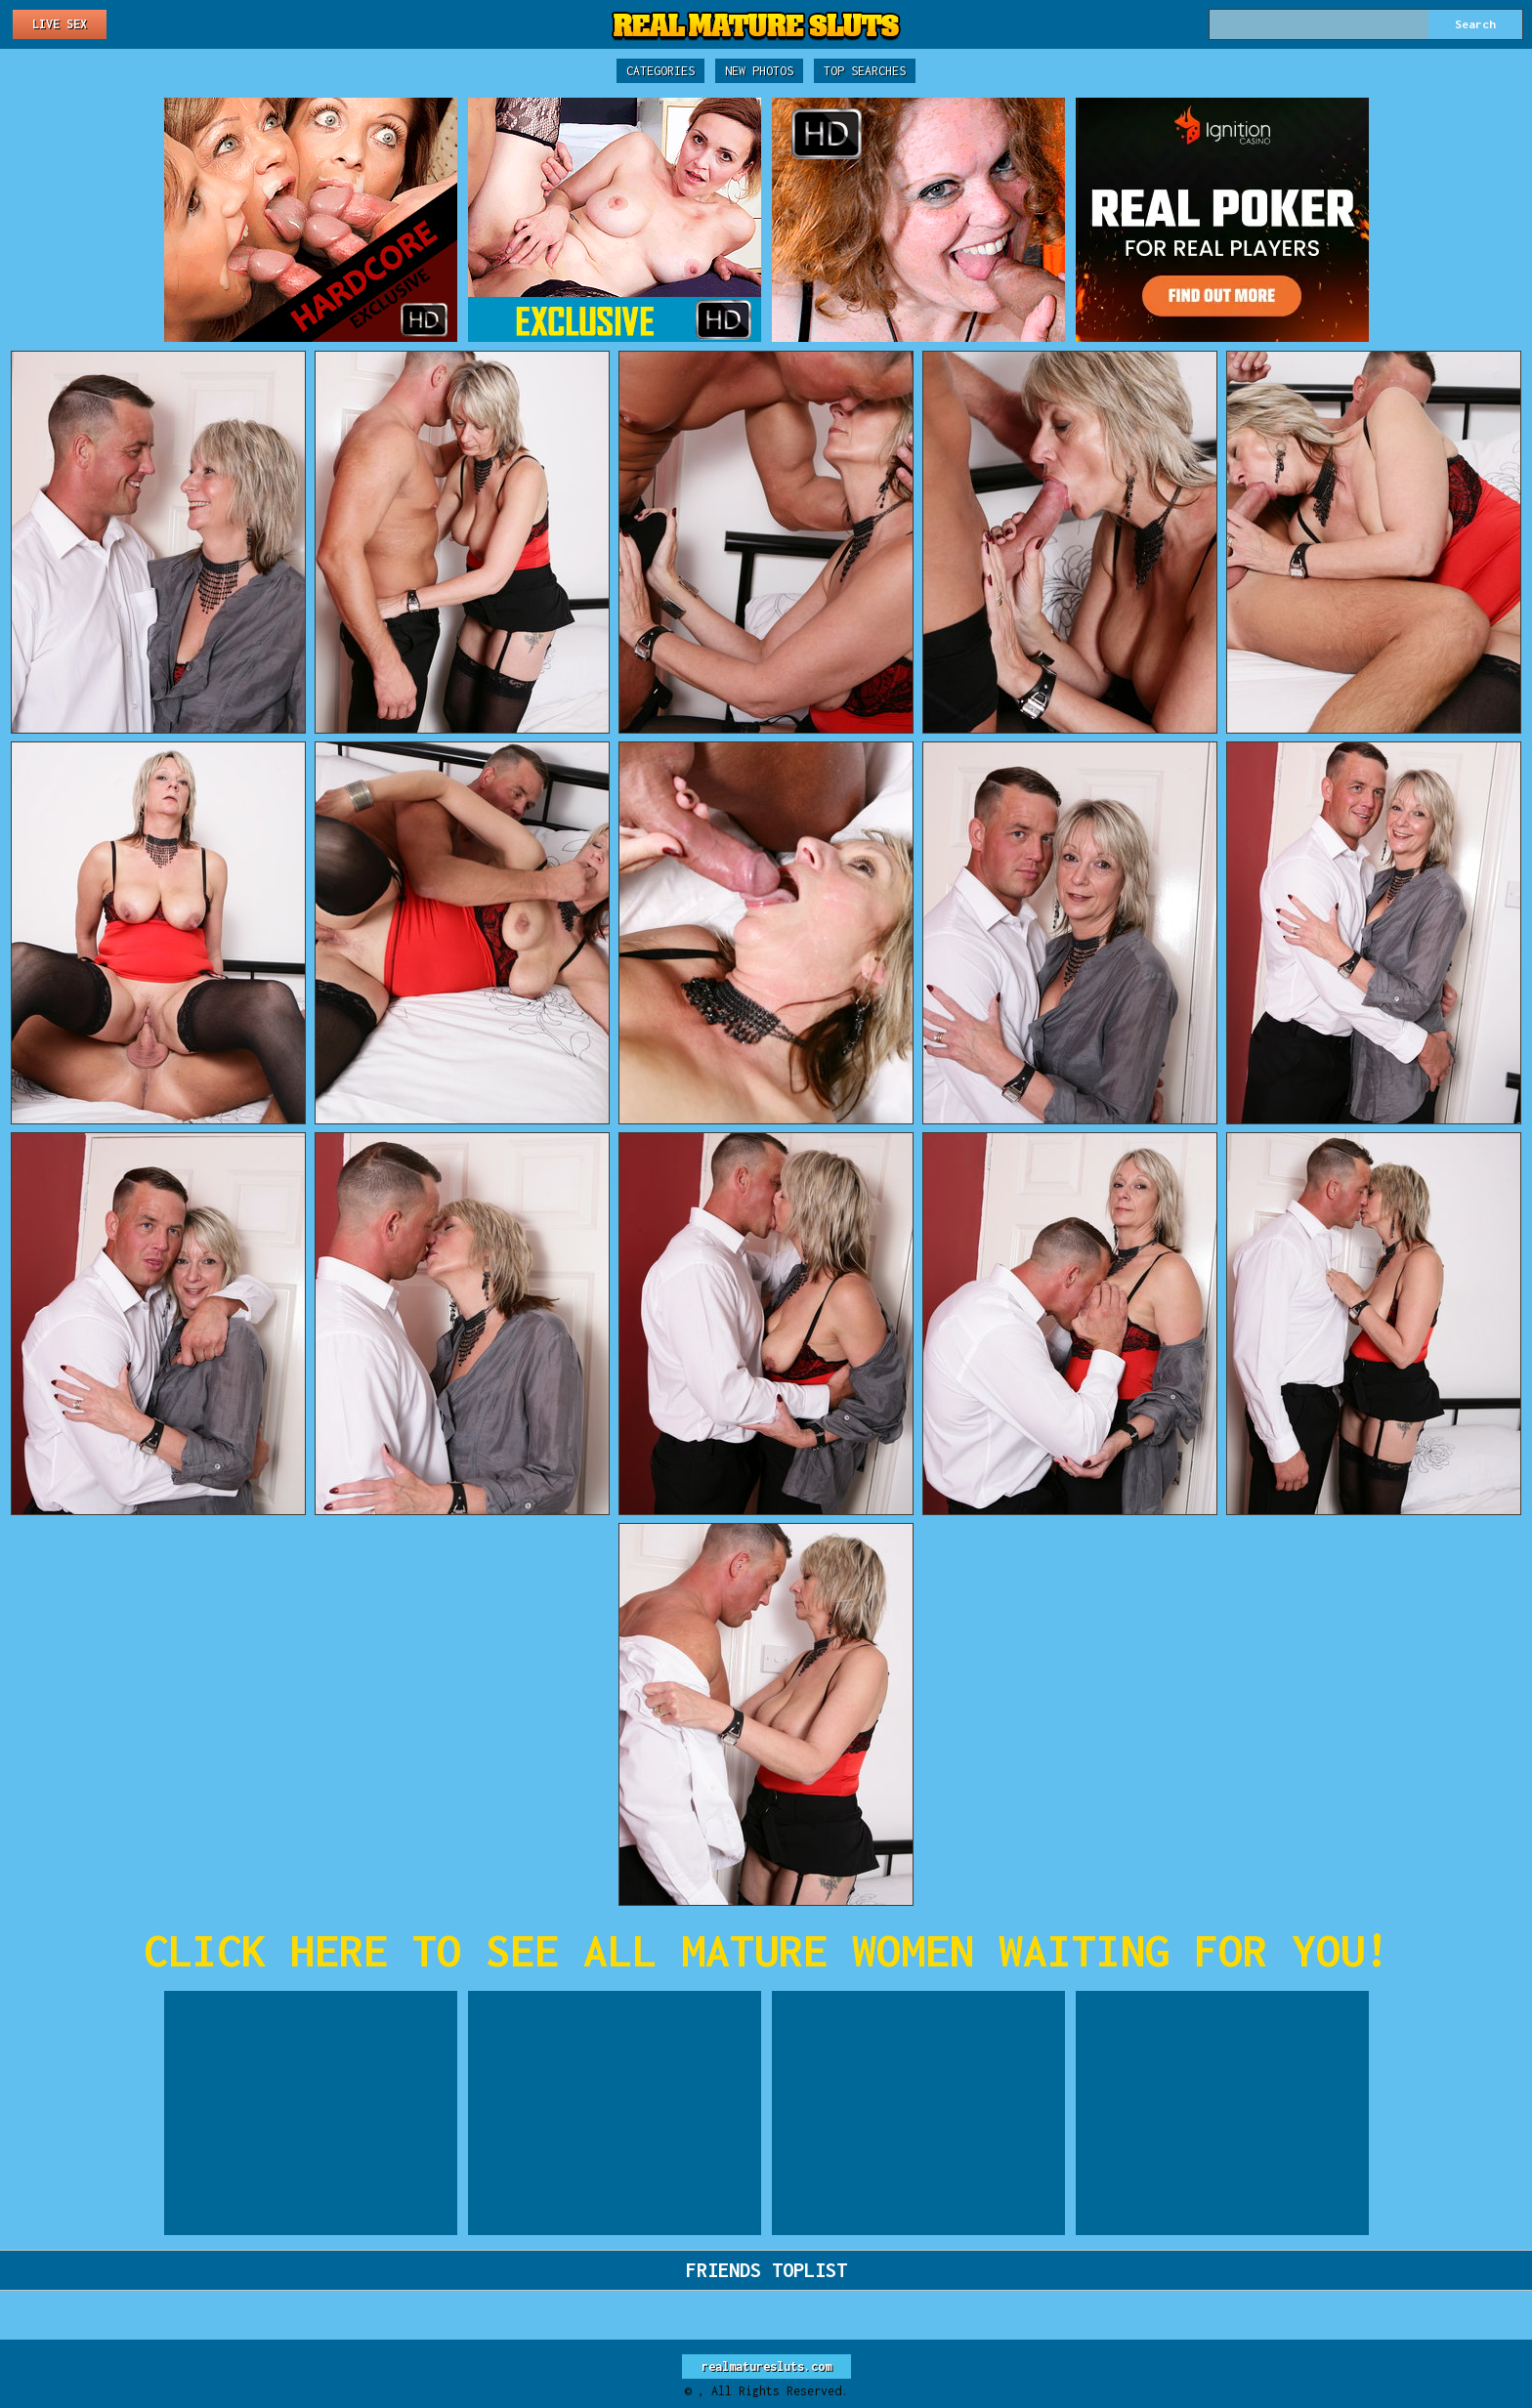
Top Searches (865, 70)
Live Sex (59, 24)
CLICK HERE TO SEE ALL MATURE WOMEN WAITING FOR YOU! (766, 1950)
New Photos (759, 70)
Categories (660, 70)
